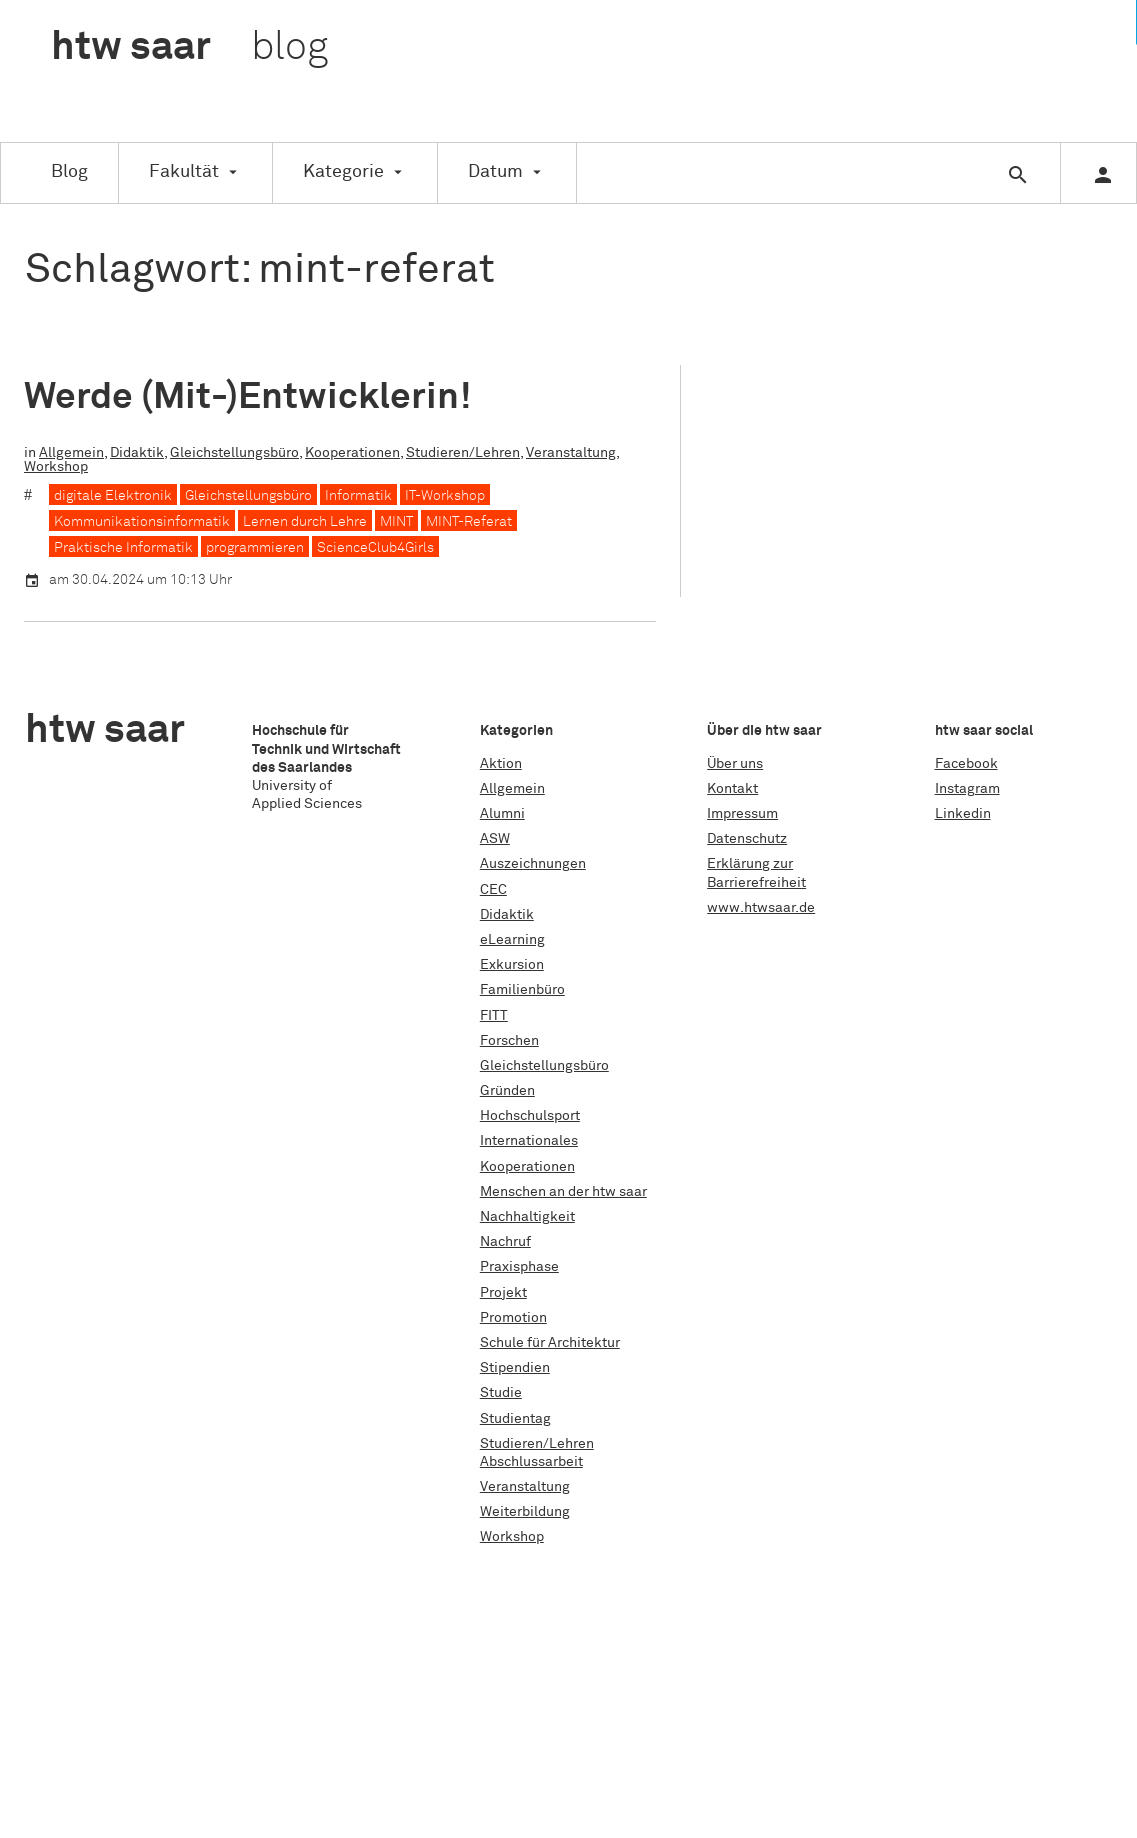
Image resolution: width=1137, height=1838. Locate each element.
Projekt (503, 1293)
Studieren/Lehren (463, 453)
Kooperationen (352, 453)
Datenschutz (747, 839)
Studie (501, 1393)
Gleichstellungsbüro (234, 453)
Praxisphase (519, 1267)
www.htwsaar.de (761, 908)
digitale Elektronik (113, 496)
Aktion (501, 764)
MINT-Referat (469, 522)
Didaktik (137, 453)
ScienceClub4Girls (375, 548)
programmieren (255, 548)
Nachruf (505, 1242)
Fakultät (184, 172)
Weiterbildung (525, 1512)
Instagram (967, 789)
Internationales (529, 1141)
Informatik (358, 496)
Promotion (513, 1318)
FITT (494, 1016)
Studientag (515, 1419)
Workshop (56, 467)
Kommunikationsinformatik (142, 522)
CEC (493, 890)
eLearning (512, 940)
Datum (495, 172)
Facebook (966, 764)
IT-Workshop (445, 496)
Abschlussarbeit (531, 1462)
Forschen (509, 1041)
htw (189, 48)
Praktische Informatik (123, 548)
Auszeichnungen (533, 864)
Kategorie (343, 172)
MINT (396, 522)
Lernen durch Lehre (305, 522)
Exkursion (512, 965)
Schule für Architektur (550, 1343)
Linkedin (963, 814)
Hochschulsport (530, 1116)
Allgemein (71, 453)
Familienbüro (522, 990)
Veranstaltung (571, 453)
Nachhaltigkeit (527, 1217)
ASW (495, 839)
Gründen (507, 1091)
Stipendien (515, 1368)
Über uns (735, 764)
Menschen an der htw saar (563, 1192)
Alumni (502, 814)
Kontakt (732, 789)
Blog (69, 172)
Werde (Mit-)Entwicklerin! (247, 397)
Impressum (742, 814)
